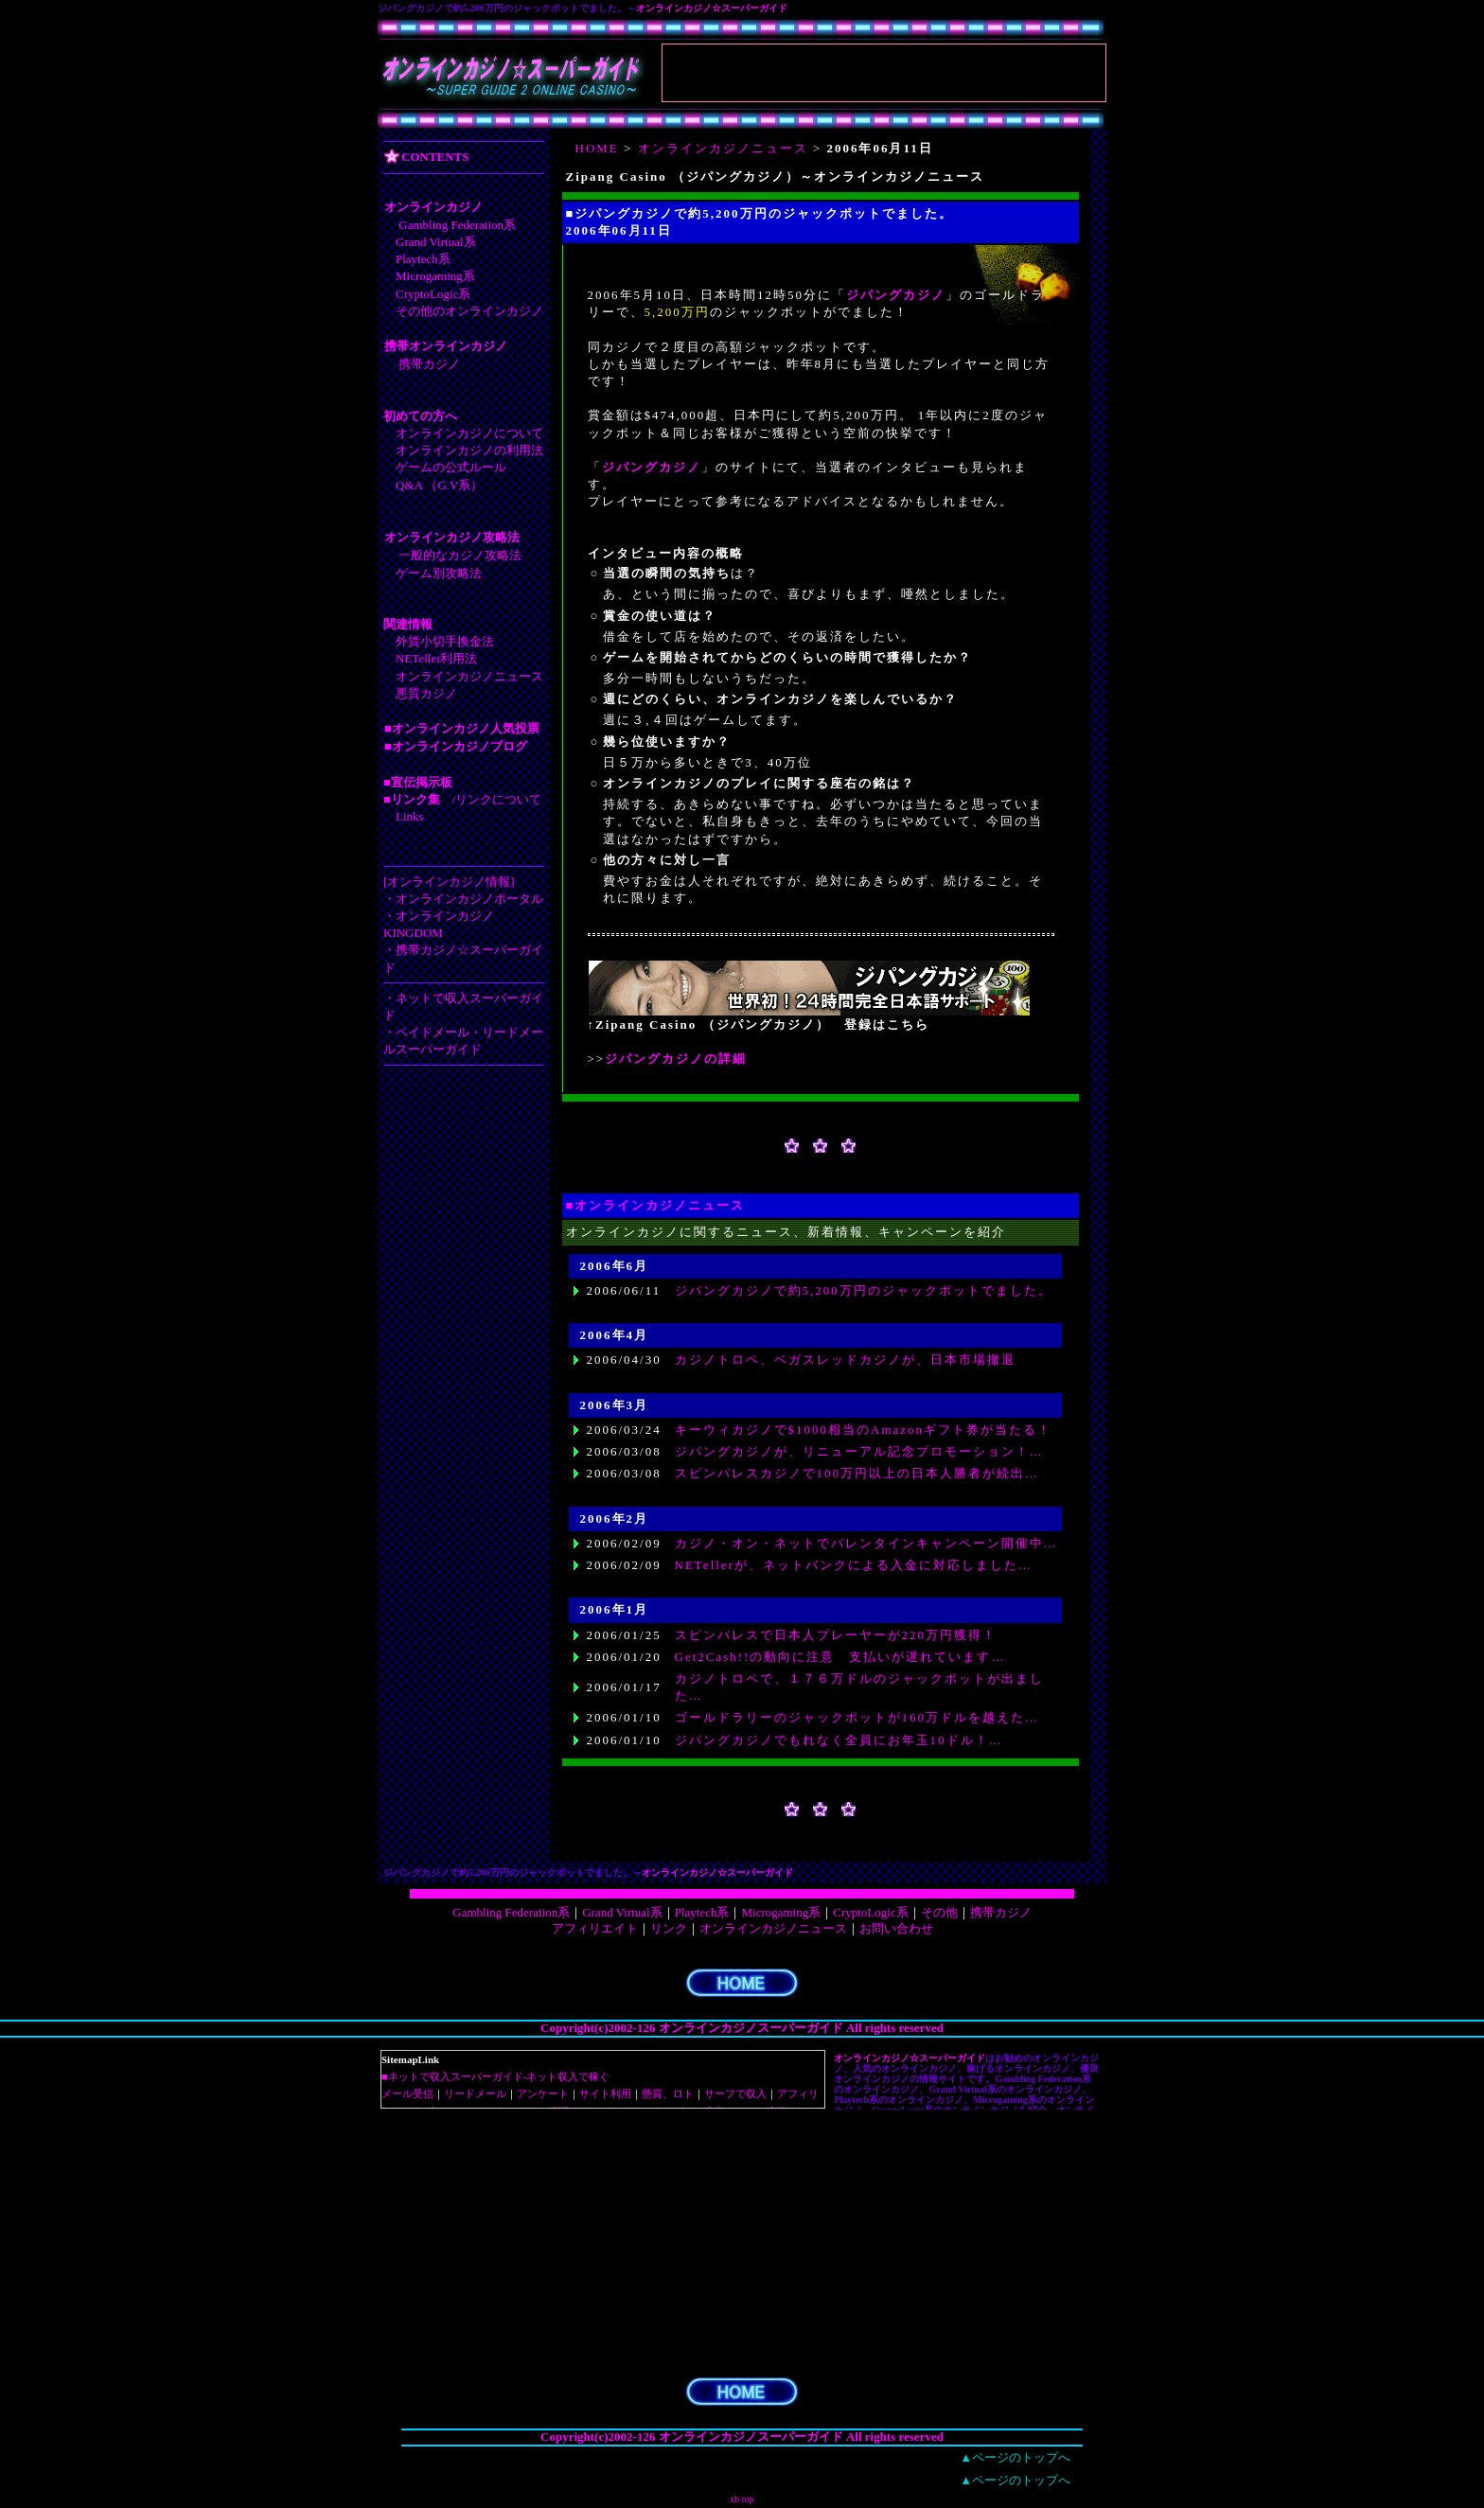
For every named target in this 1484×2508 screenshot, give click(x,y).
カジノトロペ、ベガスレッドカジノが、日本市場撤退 (845, 1359)
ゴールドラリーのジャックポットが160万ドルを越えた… (857, 1717)
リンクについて (498, 799)
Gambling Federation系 (457, 225)
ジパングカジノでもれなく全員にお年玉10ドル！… (839, 1740)
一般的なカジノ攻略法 (459, 555)
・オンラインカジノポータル (463, 899)
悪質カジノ (426, 693)
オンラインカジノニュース (469, 676)
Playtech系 (423, 259)
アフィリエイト (595, 1928)
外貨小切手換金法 (445, 641)
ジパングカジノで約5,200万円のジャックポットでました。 (863, 1290)
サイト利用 (605, 2093)
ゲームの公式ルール (451, 467)
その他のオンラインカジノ (469, 311)
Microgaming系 (435, 276)
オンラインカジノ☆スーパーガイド (711, 8)
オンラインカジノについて (469, 433)
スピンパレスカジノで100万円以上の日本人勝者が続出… (857, 1473)
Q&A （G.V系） (439, 485)
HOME (597, 148)
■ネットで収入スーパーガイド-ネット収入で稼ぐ (495, 2076)
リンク (668, 1928)
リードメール (475, 2093)
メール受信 (407, 2093)
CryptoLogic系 (433, 294)
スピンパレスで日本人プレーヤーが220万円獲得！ (836, 1635)
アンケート (543, 2093)
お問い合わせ (896, 1928)
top (748, 2499)
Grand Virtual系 (436, 242)
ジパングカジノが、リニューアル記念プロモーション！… (859, 1451)
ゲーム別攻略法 (439, 573)
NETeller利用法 (436, 658)
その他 (939, 1912)
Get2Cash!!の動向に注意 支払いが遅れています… (840, 1657)
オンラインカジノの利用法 (469, 450)
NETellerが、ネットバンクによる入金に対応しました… (854, 1565)
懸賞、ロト (668, 2093)
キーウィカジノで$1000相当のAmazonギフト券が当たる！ (863, 1429)
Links (410, 816)
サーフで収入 (735, 2093)
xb (734, 2499)
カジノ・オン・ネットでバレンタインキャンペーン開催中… (866, 1543)
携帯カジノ (429, 364)
